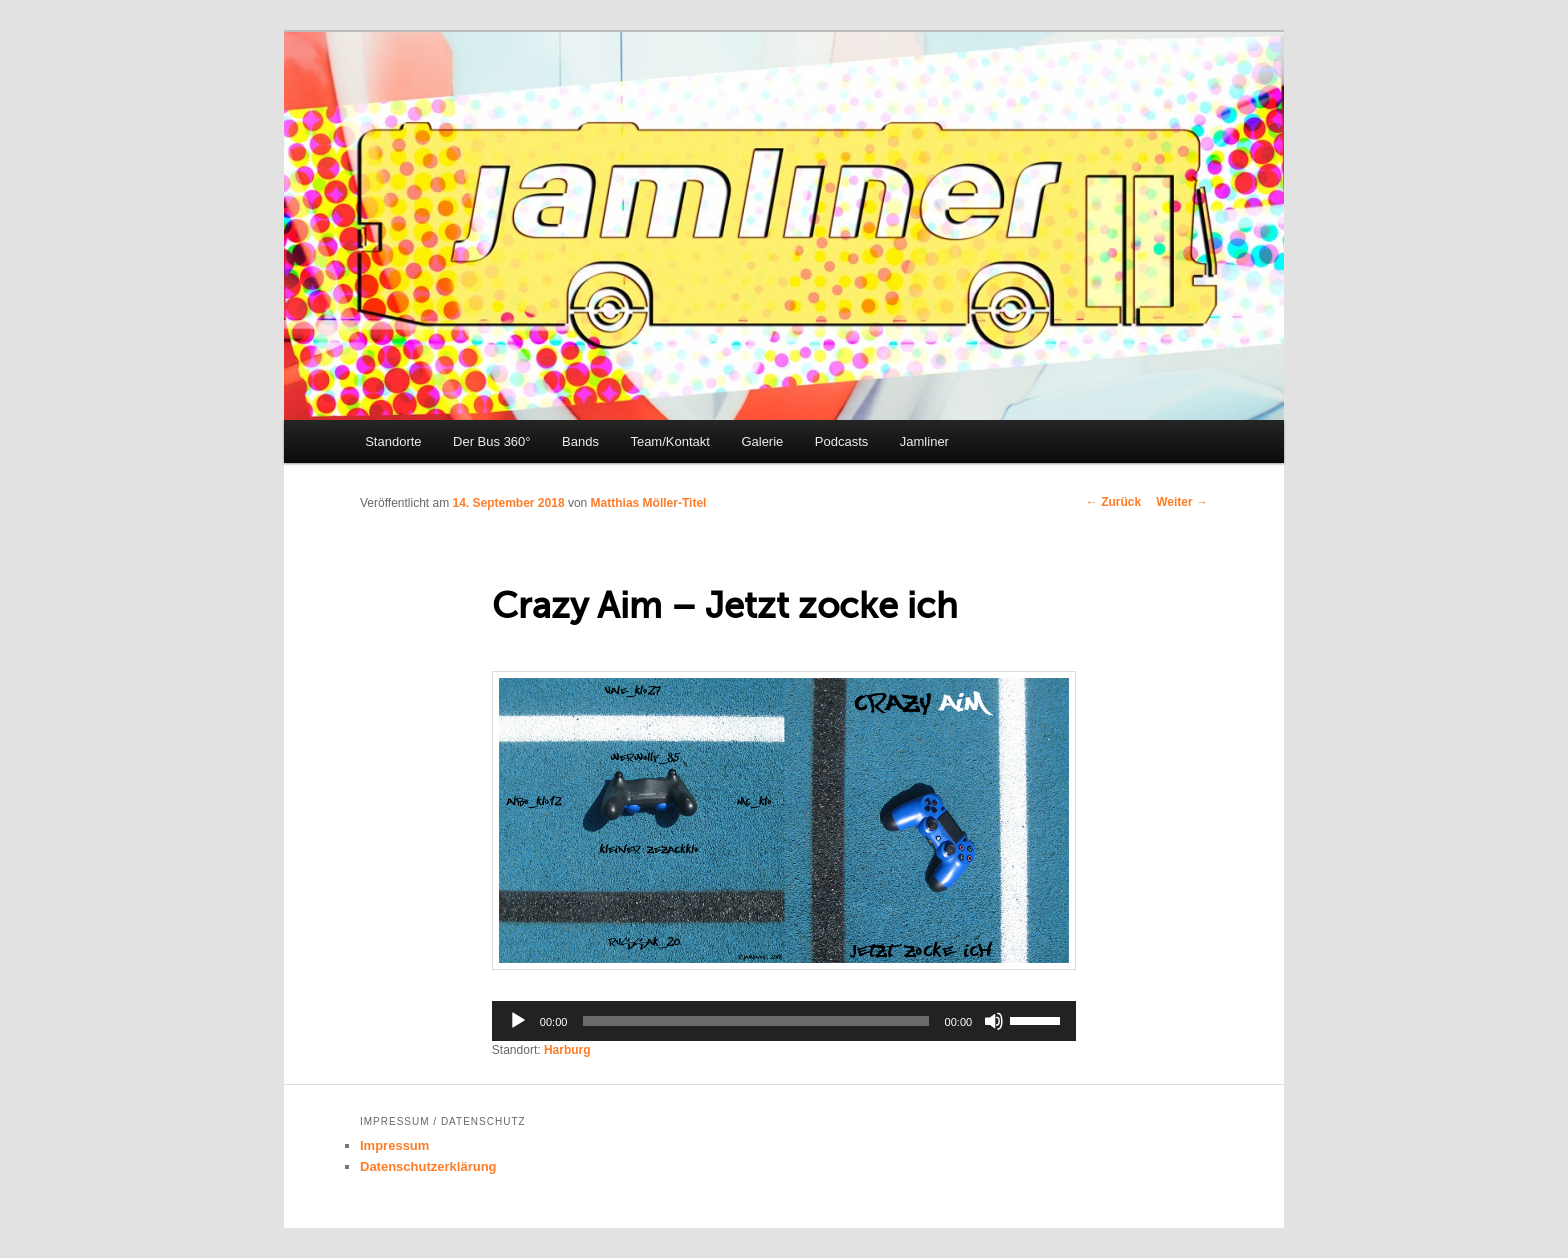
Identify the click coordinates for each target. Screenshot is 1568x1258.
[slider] (755, 1021)
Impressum (394, 1145)
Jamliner (924, 441)
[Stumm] (994, 1021)
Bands (580, 441)
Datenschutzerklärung (428, 1166)
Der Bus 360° (491, 441)
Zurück (1113, 502)
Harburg (567, 1050)
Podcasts (841, 441)
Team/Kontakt (670, 441)
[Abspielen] (518, 1021)
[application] (784, 1021)
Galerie (762, 441)
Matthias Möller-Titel (649, 503)
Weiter (1182, 502)
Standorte (393, 441)
